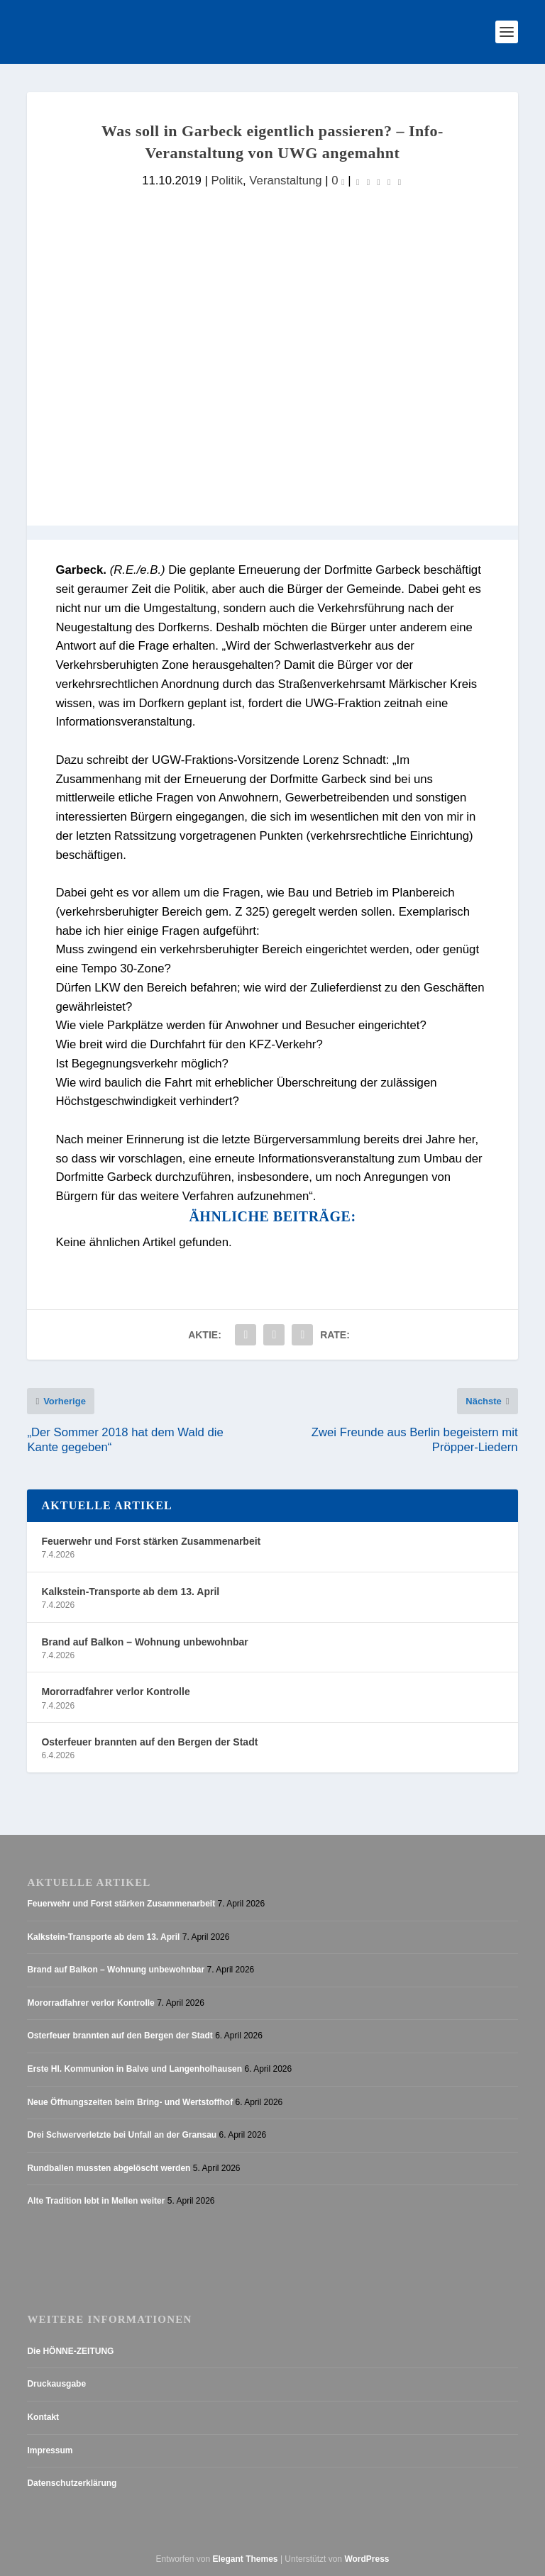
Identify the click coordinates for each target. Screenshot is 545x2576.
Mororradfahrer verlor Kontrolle (115, 1691)
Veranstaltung (285, 180)
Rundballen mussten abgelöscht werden (108, 2168)
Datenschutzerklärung (71, 2483)
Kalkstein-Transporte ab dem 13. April (130, 1591)
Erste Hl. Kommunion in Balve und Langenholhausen (134, 2069)
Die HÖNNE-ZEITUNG (70, 2351)
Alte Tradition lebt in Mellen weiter (96, 2201)
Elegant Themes (245, 2559)
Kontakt (43, 2417)
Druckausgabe (56, 2384)
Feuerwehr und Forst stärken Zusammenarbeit (150, 1541)
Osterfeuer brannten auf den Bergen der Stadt (149, 1742)
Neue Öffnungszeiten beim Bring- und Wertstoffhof (130, 2102)
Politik (227, 180)
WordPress (366, 2559)
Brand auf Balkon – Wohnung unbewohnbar (144, 1642)
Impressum (49, 2450)
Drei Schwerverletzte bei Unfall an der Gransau (121, 2135)
